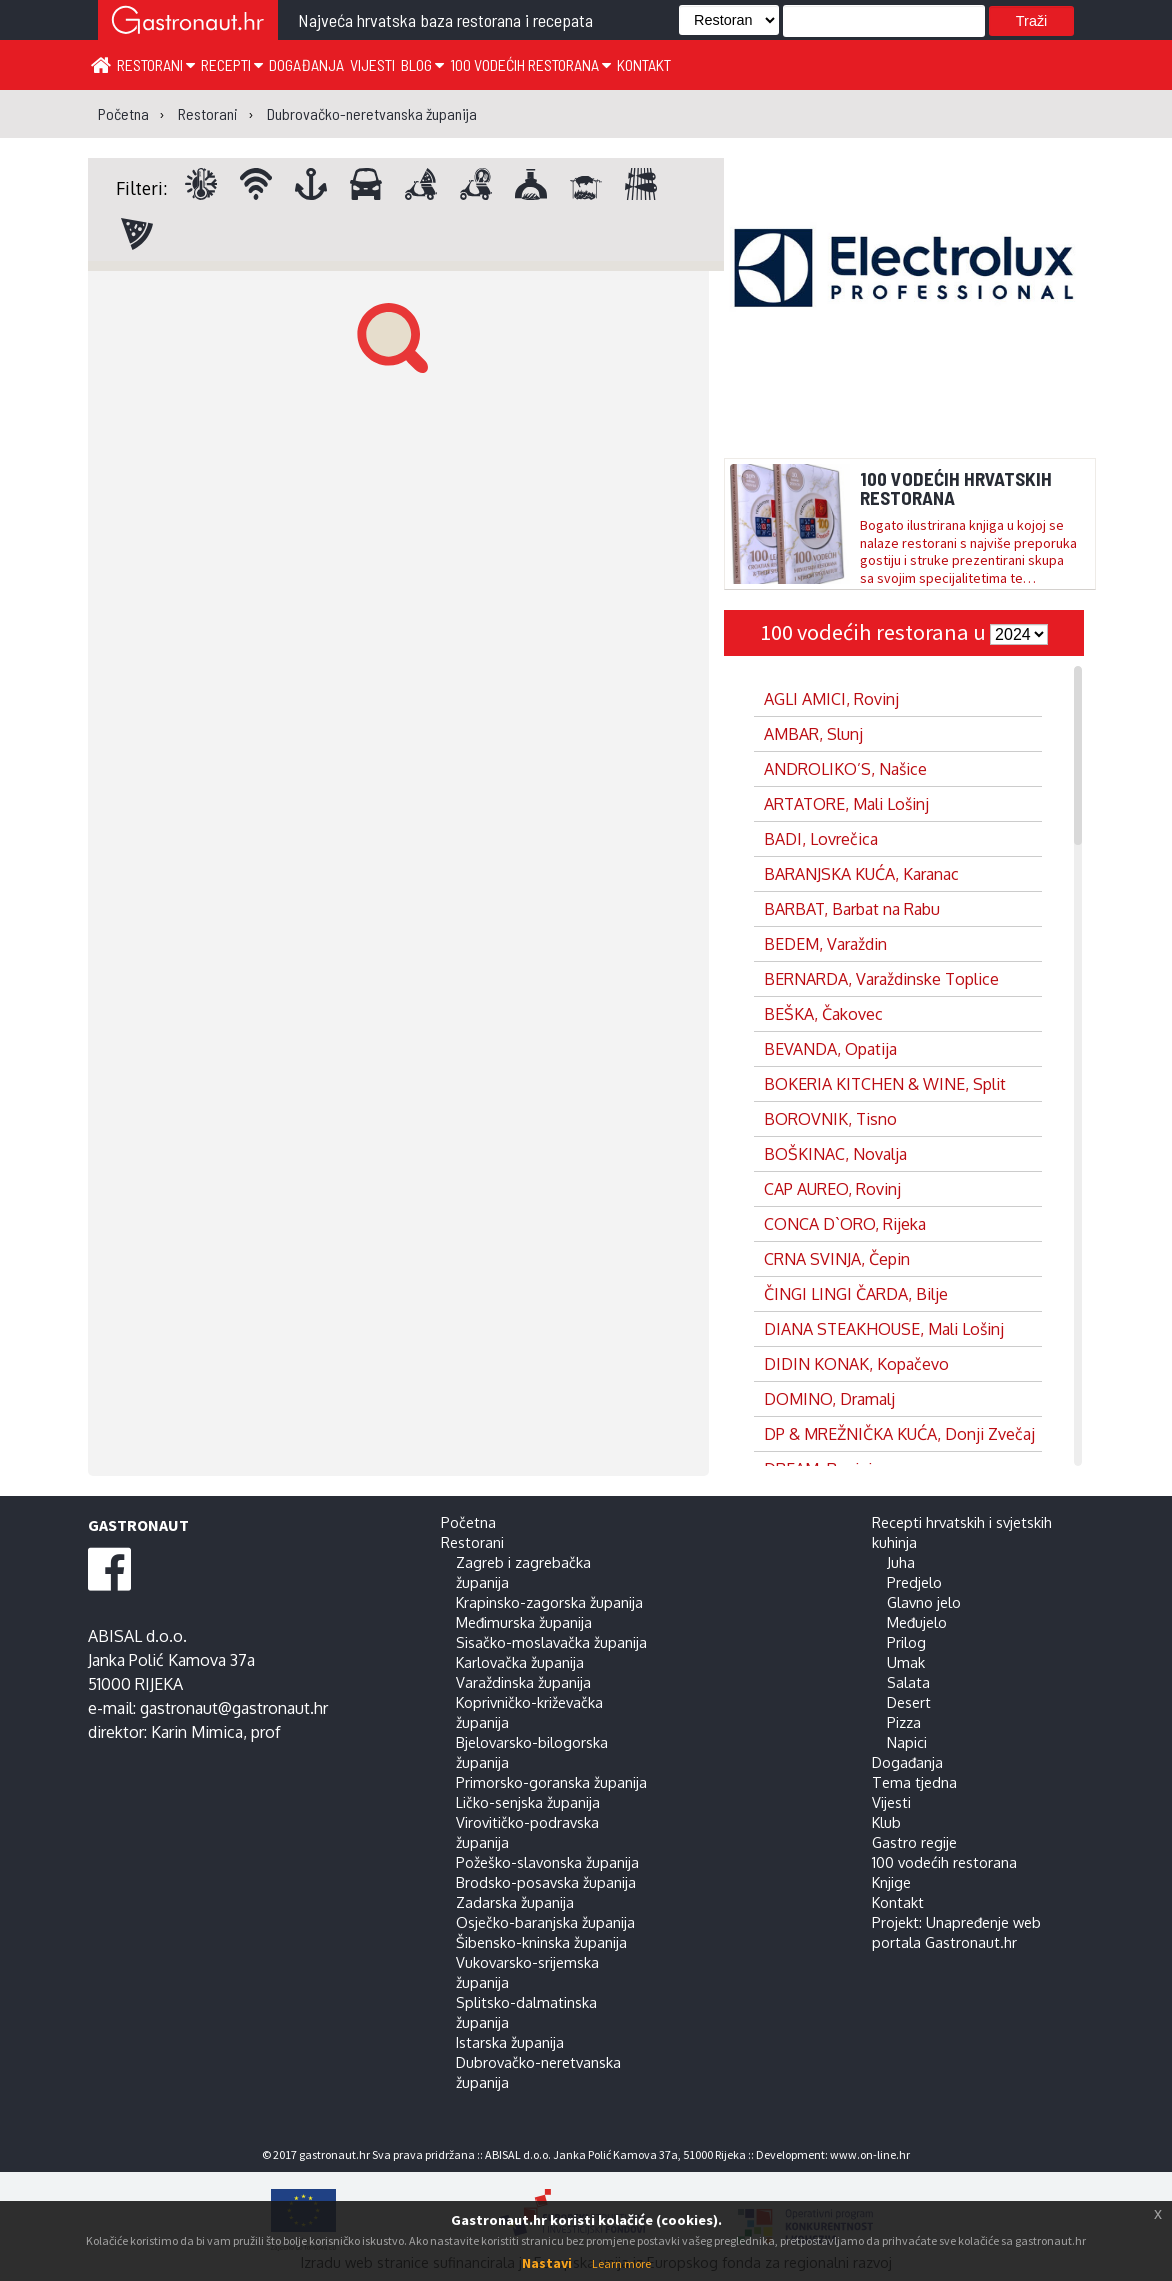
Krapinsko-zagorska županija (549, 1602)
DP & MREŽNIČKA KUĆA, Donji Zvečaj (899, 1434)
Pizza (904, 1722)
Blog (422, 64)
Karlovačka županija (520, 1662)
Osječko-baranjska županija (545, 1922)
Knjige (891, 1882)
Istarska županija (510, 2042)
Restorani (156, 64)
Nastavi (547, 2263)
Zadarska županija (515, 1902)
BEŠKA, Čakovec (823, 1014)
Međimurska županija (524, 1622)
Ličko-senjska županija (528, 1802)
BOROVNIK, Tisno (830, 1119)
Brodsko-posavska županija (546, 1882)
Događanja (306, 64)
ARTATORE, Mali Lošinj (846, 804)
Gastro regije (914, 1842)
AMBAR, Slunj (813, 734)
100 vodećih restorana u (875, 632)
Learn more (621, 2263)
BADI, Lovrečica (821, 839)
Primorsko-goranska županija (551, 1782)
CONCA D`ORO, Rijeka (845, 1224)
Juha (901, 1562)
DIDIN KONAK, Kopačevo (856, 1364)
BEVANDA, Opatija (830, 1049)
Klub (886, 1822)
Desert (909, 1702)
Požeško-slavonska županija (547, 1862)
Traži (1031, 21)
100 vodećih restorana (530, 64)
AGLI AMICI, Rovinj (831, 699)
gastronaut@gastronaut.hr (234, 1708)
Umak (906, 1662)
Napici (907, 1742)
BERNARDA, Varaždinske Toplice (881, 979)
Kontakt (644, 64)
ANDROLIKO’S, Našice (845, 769)
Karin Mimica (197, 1732)
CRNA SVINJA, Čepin (837, 1259)
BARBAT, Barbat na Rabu (852, 909)
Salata (908, 1682)
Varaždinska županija (523, 1682)
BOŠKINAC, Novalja (835, 1154)
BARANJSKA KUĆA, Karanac (861, 874)
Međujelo (917, 1622)
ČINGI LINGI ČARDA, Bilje (856, 1294)
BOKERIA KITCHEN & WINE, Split (885, 1084)
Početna (468, 1522)
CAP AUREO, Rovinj (832, 1189)
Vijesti (372, 64)
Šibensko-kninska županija (541, 1942)
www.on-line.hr (870, 2154)
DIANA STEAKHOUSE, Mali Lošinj (884, 1329)
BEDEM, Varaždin (825, 944)
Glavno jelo (924, 1602)
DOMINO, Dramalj (829, 1399)
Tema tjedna (914, 1782)
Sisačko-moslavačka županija (551, 1642)
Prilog (906, 1642)
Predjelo (914, 1582)
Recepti (232, 64)
